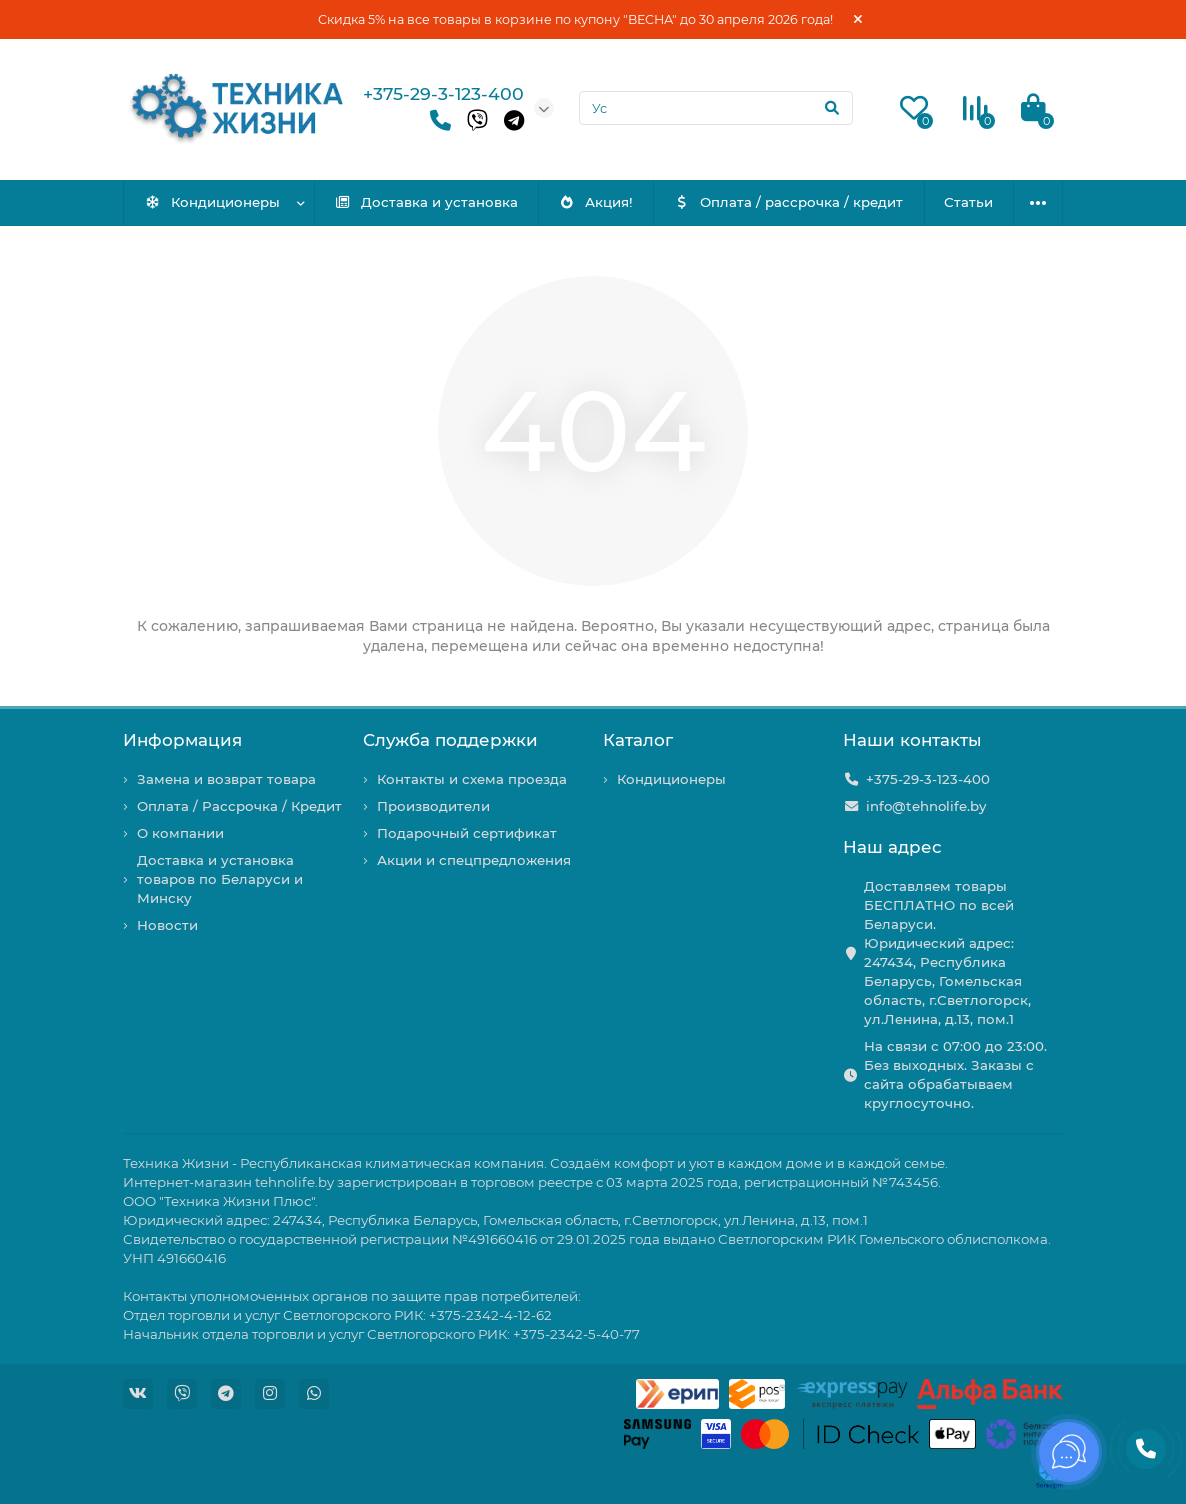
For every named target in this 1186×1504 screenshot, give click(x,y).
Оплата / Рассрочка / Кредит (239, 806)
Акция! (596, 202)
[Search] (716, 108)
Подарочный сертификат (467, 833)
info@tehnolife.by (926, 806)
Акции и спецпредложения (474, 860)
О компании (180, 833)
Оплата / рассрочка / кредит (789, 202)
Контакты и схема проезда (472, 779)
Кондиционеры (212, 202)
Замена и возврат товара (226, 779)
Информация (182, 740)
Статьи (968, 202)
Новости (167, 925)
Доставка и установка (426, 202)
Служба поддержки (450, 740)
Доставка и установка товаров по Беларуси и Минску (220, 879)
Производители (433, 806)
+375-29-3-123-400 (443, 93)
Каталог (638, 740)
